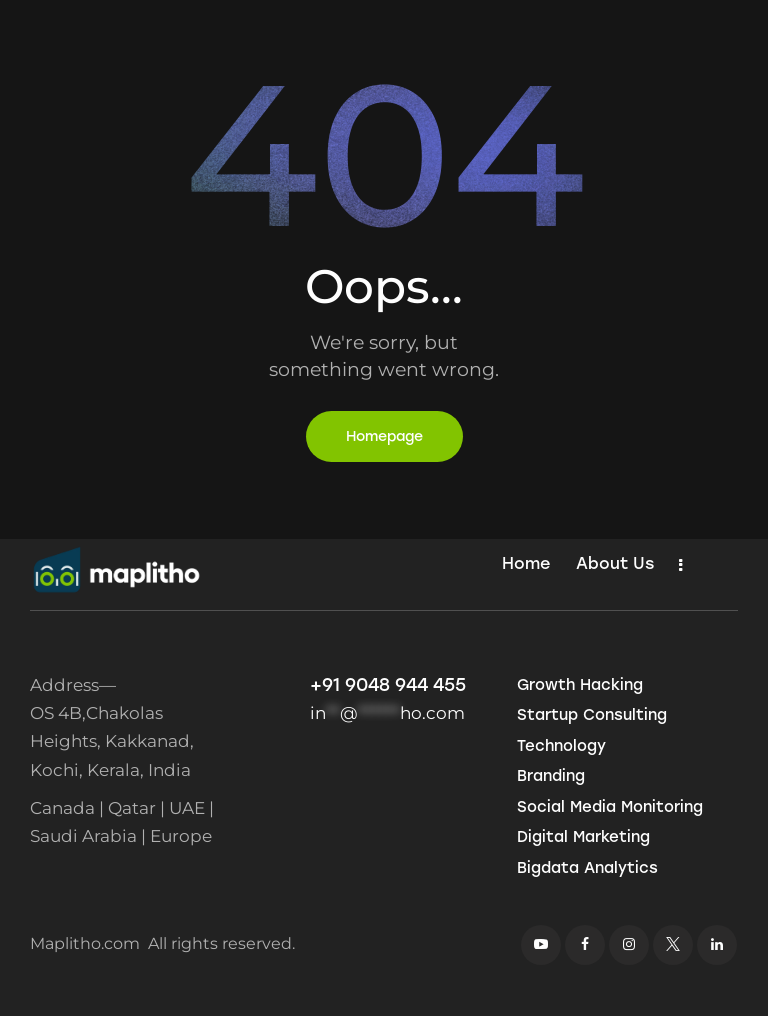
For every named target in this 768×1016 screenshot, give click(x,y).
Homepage (384, 436)
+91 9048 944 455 (388, 685)
